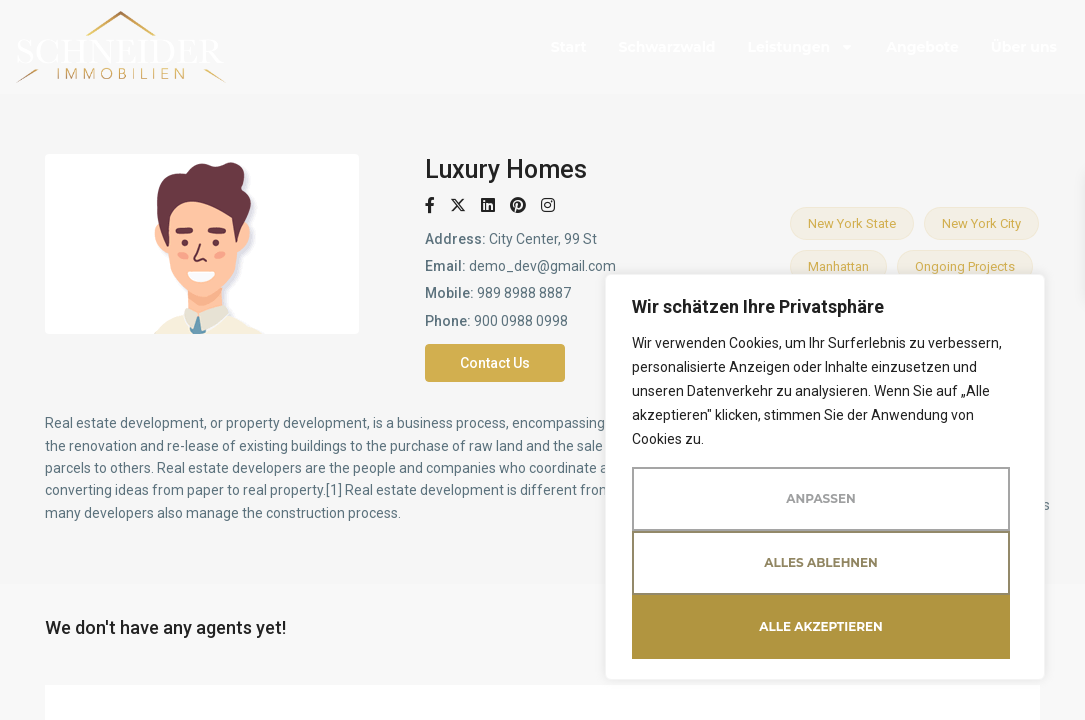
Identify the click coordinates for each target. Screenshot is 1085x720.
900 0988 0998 (521, 321)
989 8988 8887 (524, 293)
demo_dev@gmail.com (542, 266)
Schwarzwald (667, 47)
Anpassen (820, 498)
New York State (852, 223)
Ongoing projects (965, 266)
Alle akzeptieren (821, 626)
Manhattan (838, 266)
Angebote (922, 47)
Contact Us (495, 363)
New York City (981, 223)
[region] (825, 477)
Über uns (1024, 47)
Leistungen (801, 47)
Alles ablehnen (821, 562)
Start (569, 47)
